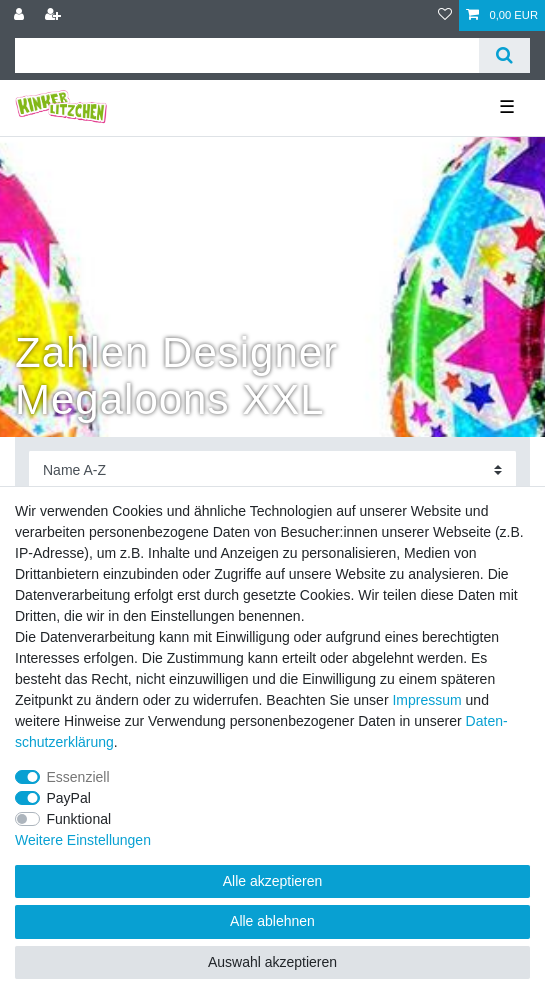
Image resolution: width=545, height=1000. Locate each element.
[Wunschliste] (445, 15)
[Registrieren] (55, 15)
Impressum (426, 700)
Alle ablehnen (272, 921)
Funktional (79, 819)
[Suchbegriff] (247, 55)
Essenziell (78, 777)
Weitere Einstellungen (83, 840)
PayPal (69, 798)
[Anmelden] (21, 15)
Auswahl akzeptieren (272, 962)
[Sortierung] (272, 470)
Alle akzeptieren (273, 881)
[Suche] (504, 55)
